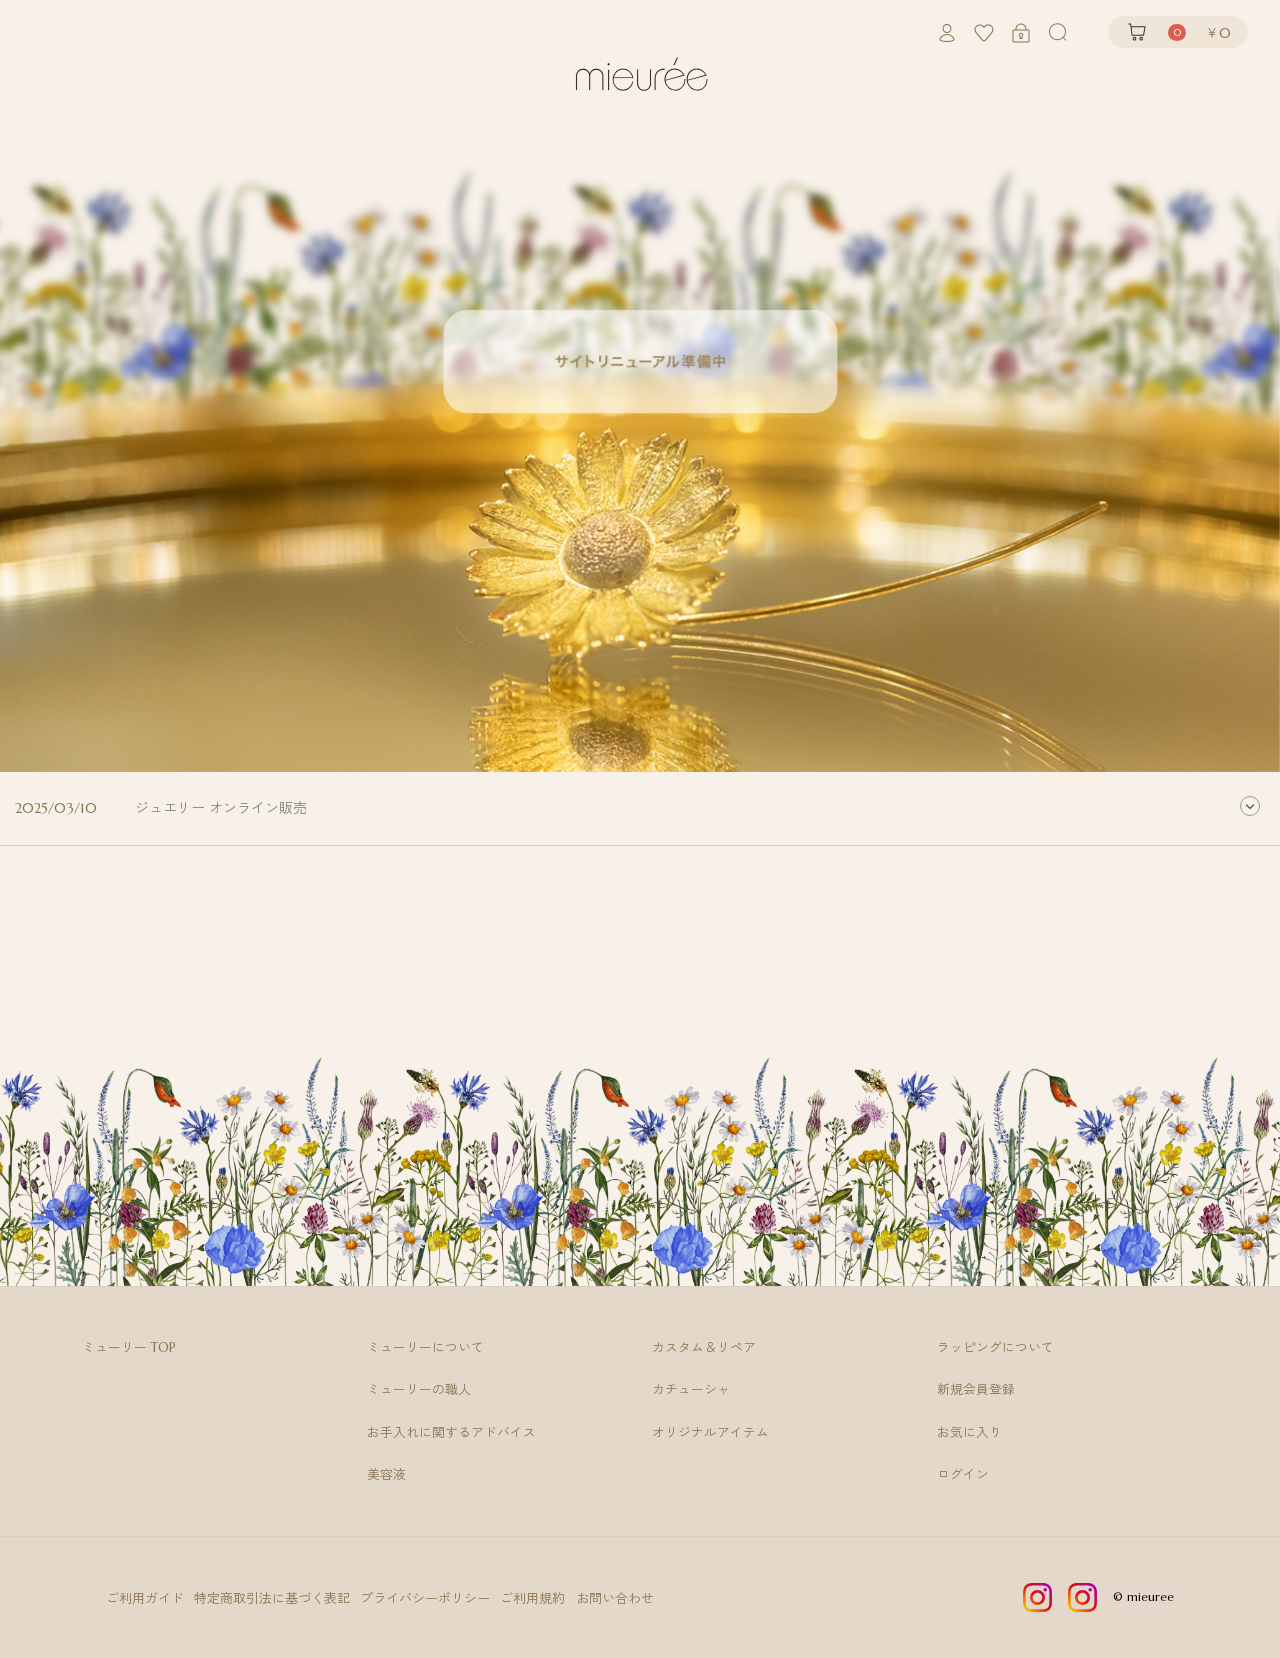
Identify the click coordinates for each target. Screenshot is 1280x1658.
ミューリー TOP (129, 1348)
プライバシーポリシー (427, 1598)
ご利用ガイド (145, 1598)
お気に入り (969, 1433)
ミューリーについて (425, 1348)
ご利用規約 (535, 1598)
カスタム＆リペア (704, 1348)
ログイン (963, 1475)
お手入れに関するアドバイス (451, 1433)
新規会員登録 (976, 1390)
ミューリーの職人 (419, 1390)
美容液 (386, 1475)
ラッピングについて (995, 1348)
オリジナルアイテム (710, 1433)
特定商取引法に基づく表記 (273, 1598)
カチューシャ (691, 1390)
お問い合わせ (618, 1598)
